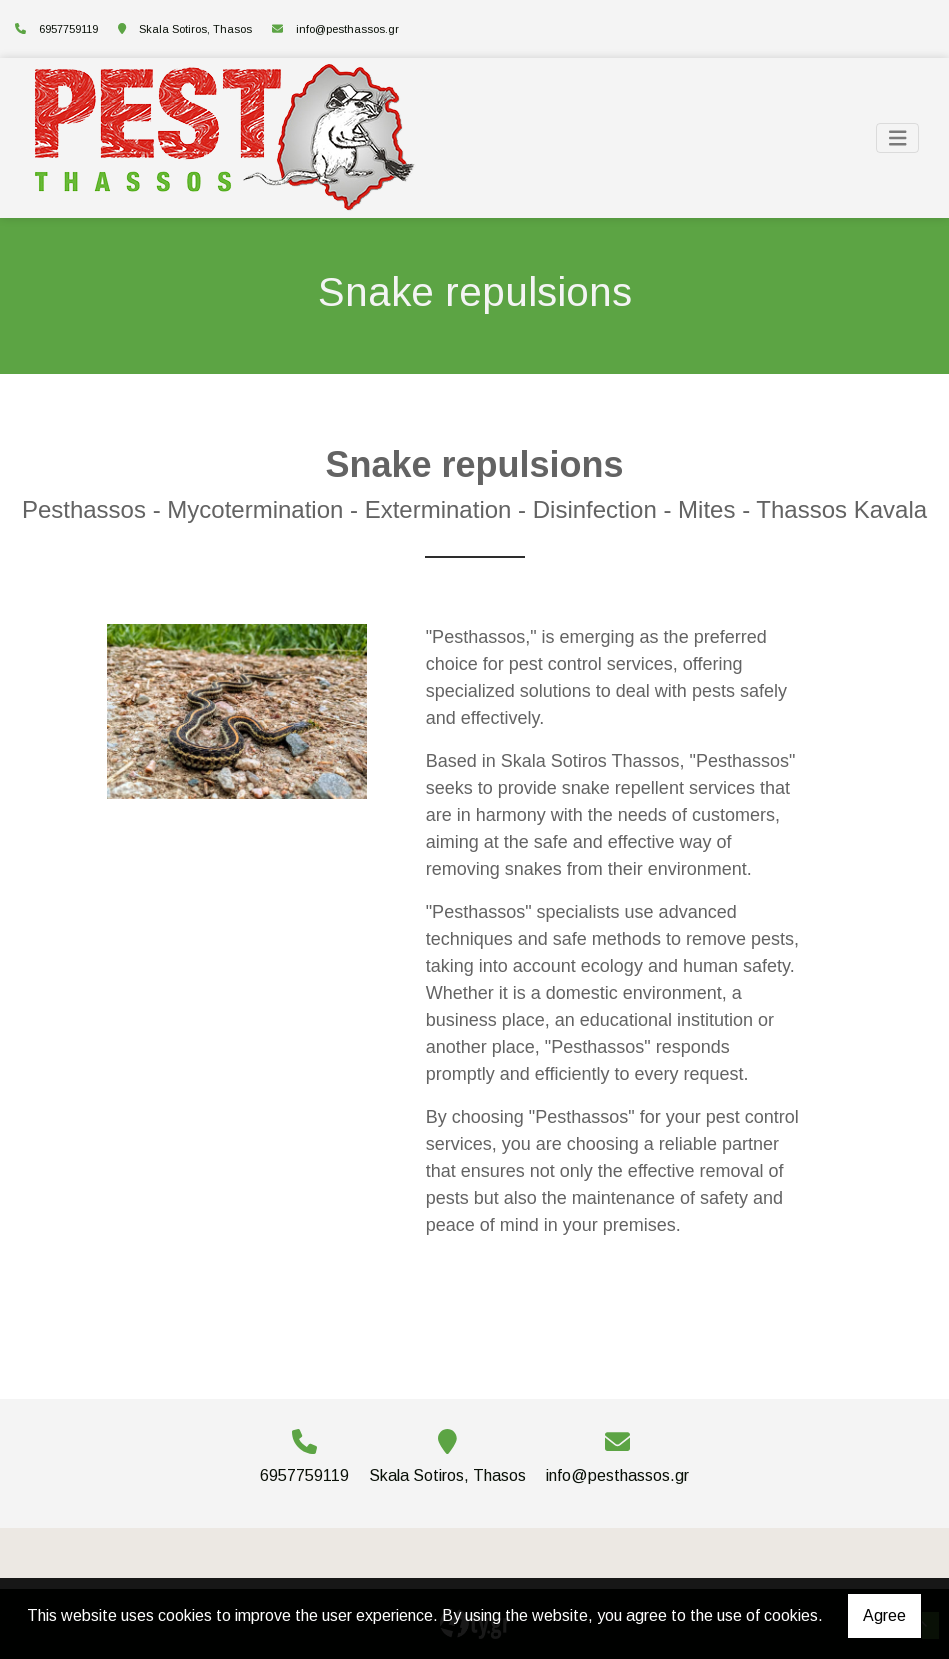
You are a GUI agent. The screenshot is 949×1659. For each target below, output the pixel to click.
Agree (884, 1615)
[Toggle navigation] (898, 138)
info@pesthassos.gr (347, 29)
